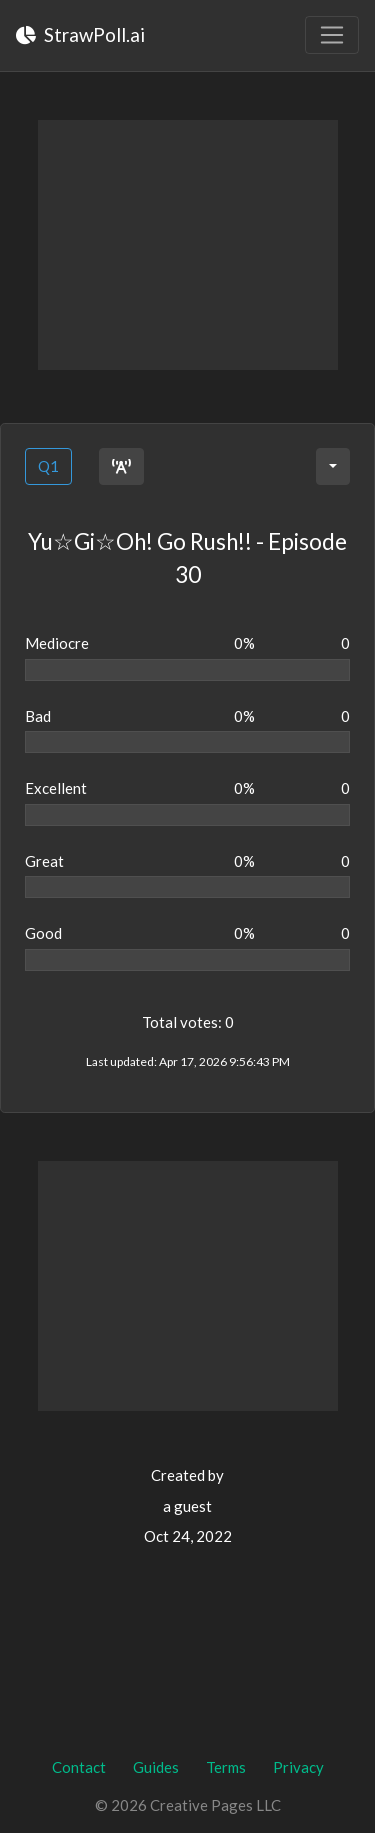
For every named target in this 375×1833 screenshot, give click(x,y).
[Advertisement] (188, 245)
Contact (79, 1767)
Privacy (298, 1767)
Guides (156, 1767)
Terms (226, 1767)
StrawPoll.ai (80, 34)
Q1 (48, 466)
